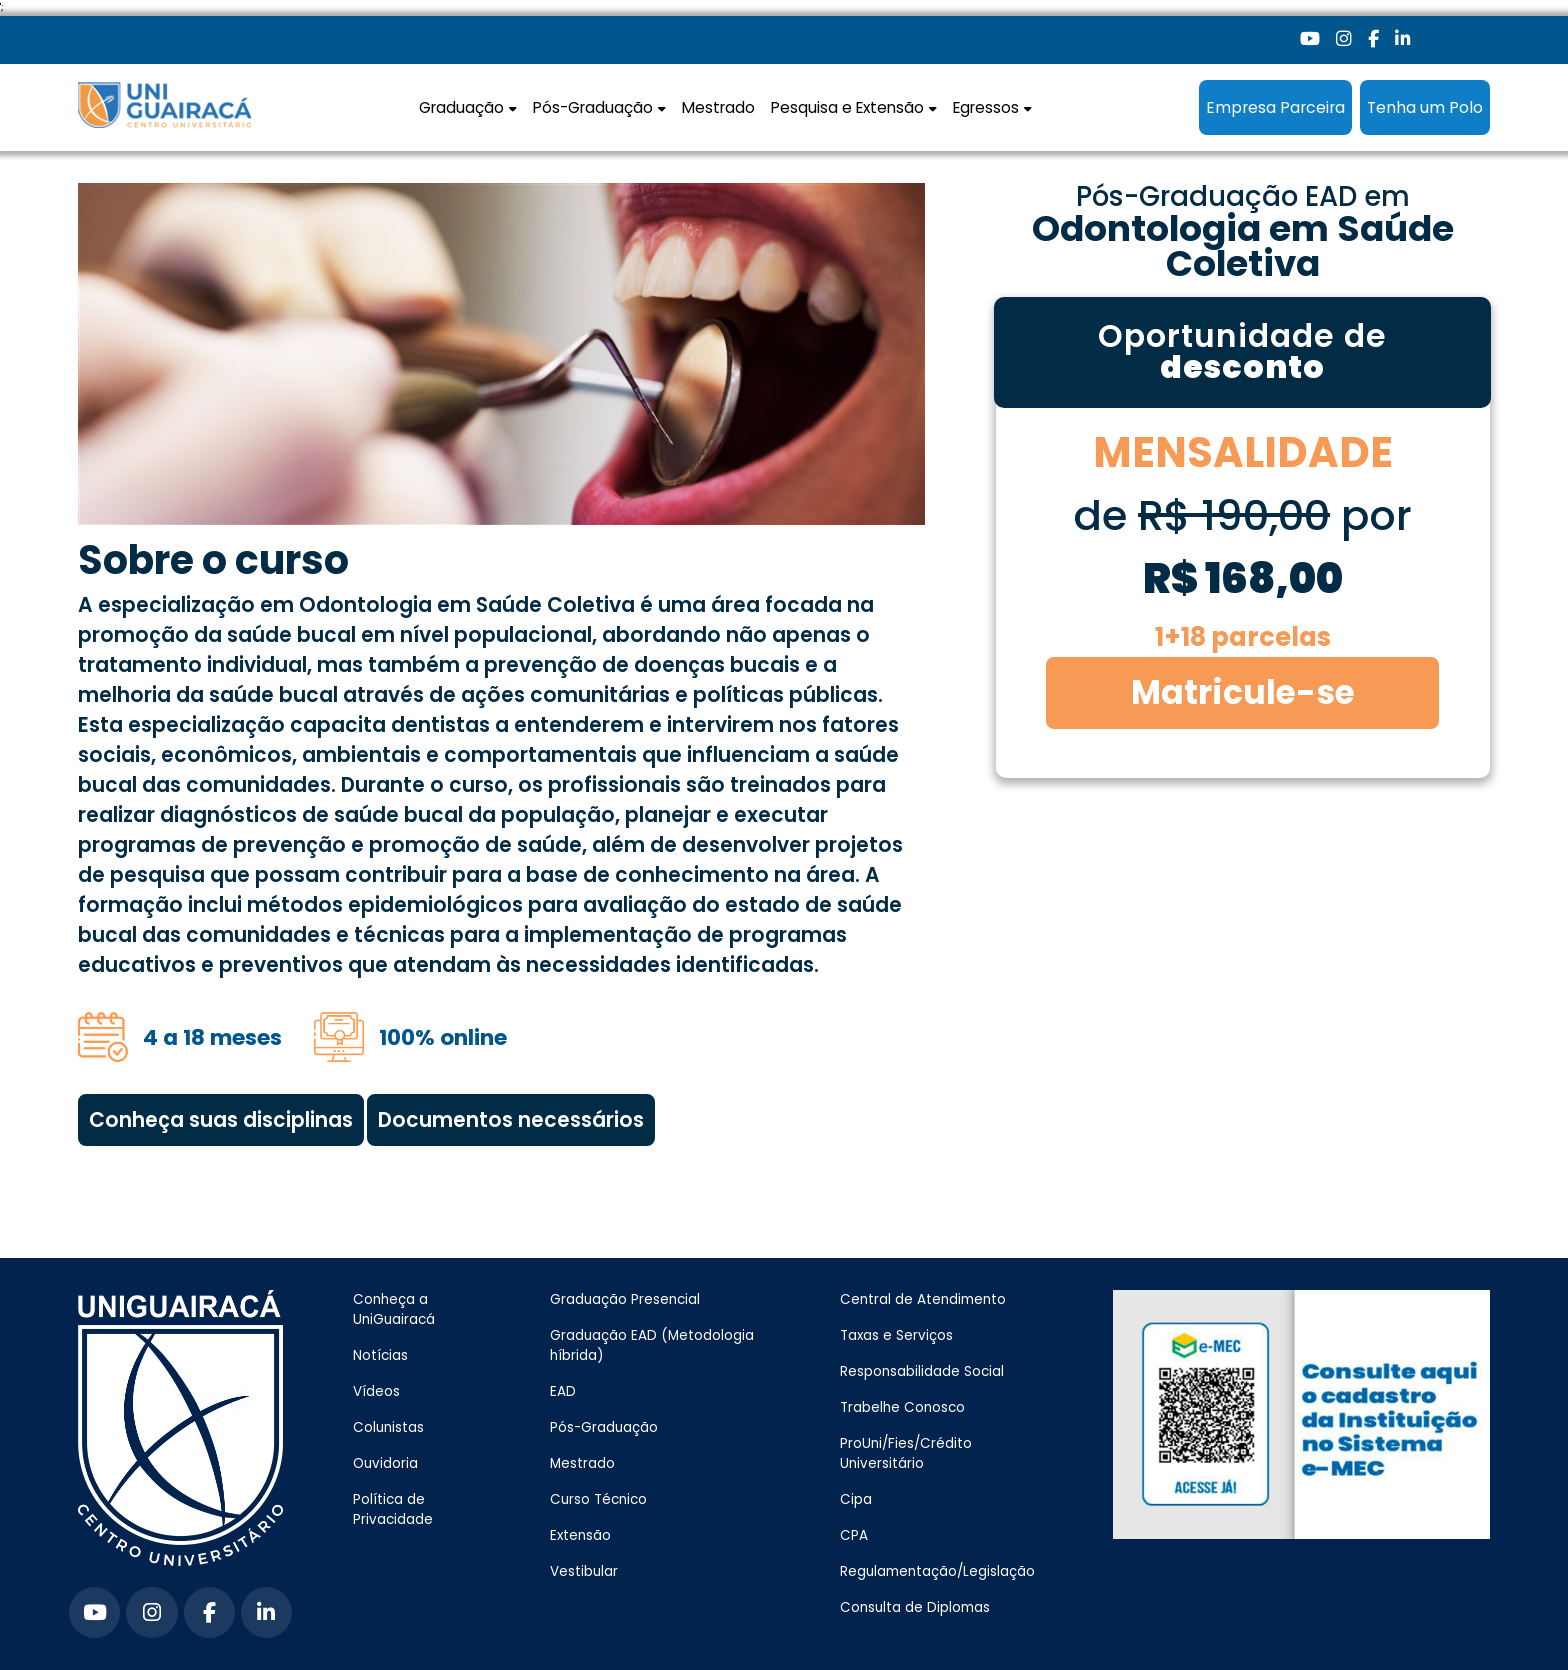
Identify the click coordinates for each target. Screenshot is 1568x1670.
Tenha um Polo (1425, 107)
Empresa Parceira (1275, 107)
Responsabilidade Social (922, 1371)
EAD (563, 1391)
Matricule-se (1243, 692)
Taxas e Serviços (896, 1335)
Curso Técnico (598, 1499)
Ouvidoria (385, 1463)
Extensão (580, 1535)
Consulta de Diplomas (915, 1607)
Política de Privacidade (393, 1509)
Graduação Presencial (625, 1299)
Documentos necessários (511, 1120)
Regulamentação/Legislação (937, 1571)
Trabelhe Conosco (902, 1407)
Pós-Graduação (604, 1427)
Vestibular (584, 1571)
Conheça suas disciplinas (221, 1120)
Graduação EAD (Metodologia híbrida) (652, 1345)
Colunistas (388, 1427)
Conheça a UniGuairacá (394, 1309)
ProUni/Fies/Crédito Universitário (906, 1453)
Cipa (856, 1499)
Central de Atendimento (923, 1299)
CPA (854, 1535)
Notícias (380, 1355)
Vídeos (376, 1391)
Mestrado (718, 107)
